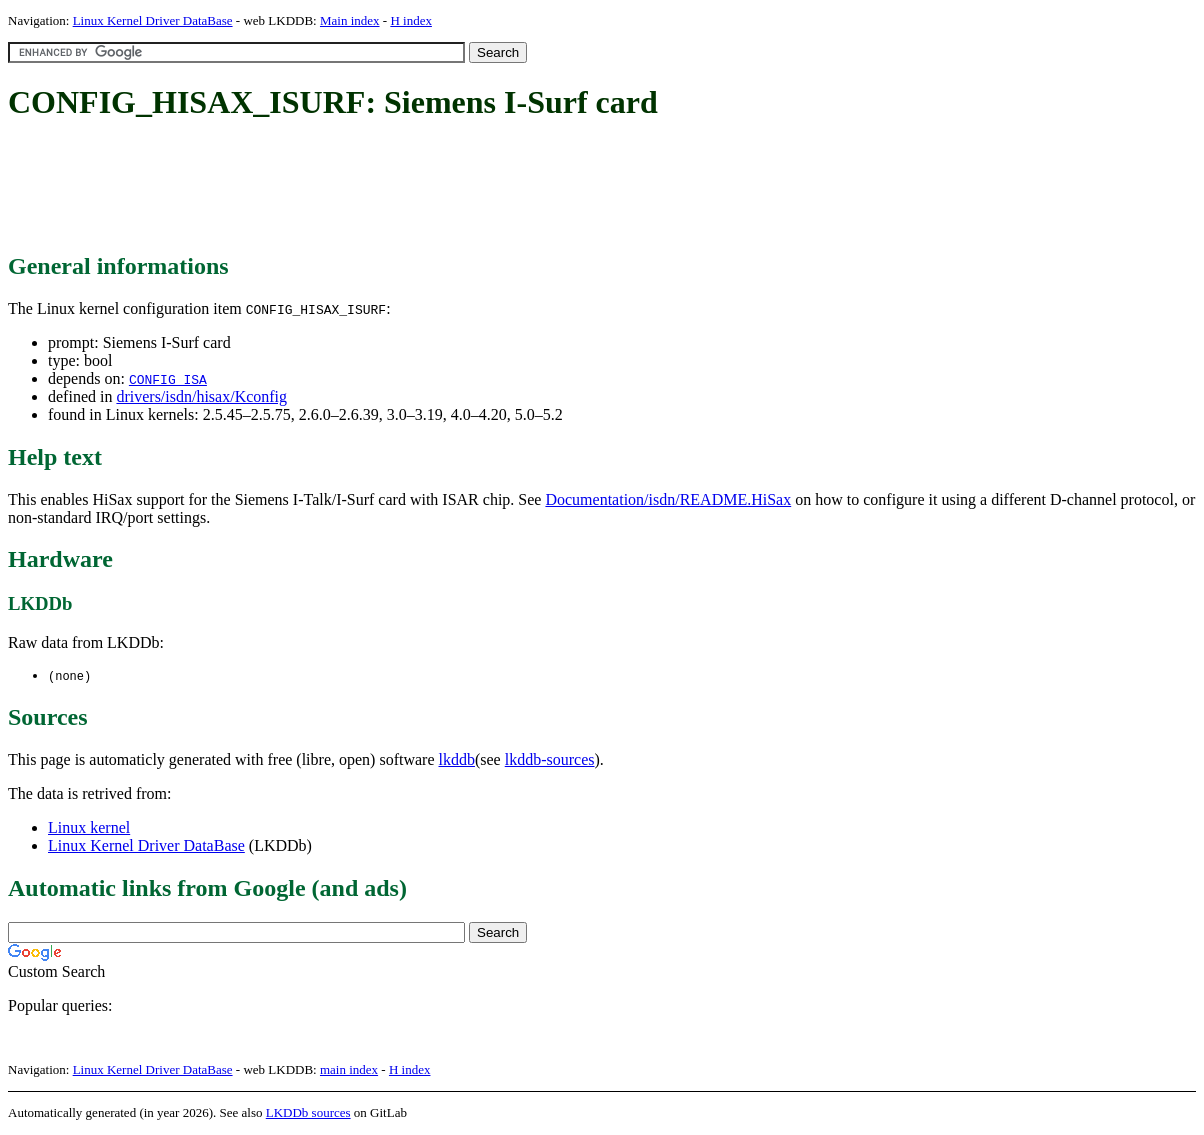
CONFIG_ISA (168, 379)
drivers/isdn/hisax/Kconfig (201, 396)
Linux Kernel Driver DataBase (153, 20)
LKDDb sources (308, 1113)
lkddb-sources (550, 760)
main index (349, 1070)
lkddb (457, 760)
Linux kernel (89, 828)
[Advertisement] (372, 188)
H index (411, 20)
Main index (350, 20)
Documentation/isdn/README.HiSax (668, 499)
